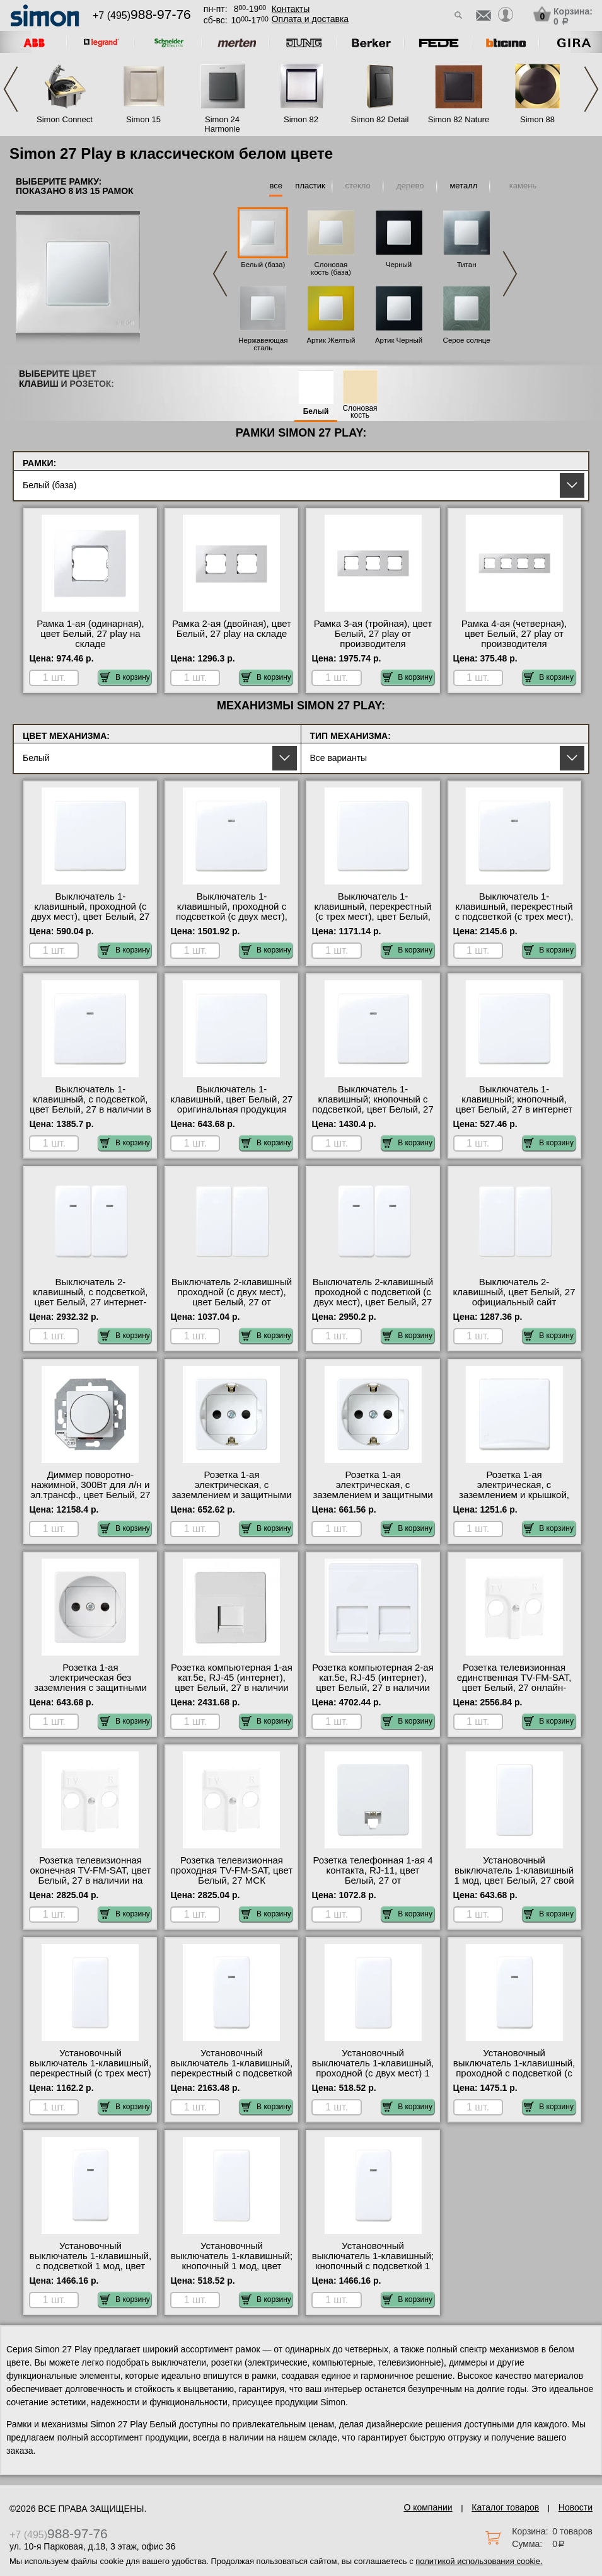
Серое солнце (466, 340)
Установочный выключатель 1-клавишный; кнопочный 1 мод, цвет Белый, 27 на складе (231, 2261)
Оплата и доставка (310, 19)
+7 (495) (142, 15)
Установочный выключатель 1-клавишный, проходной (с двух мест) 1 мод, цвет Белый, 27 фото (373, 2068)
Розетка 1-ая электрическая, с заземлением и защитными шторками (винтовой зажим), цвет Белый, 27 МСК (372, 1500)
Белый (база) (263, 264)
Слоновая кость (359, 412)
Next (591, 89)
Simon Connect (65, 119)
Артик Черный (398, 340)
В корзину (125, 677)
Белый (316, 411)
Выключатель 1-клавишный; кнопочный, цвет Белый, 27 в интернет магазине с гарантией (514, 1104)
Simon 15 (143, 119)
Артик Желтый (330, 340)
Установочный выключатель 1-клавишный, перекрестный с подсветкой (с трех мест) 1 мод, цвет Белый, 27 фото (231, 2073)
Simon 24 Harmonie (222, 124)
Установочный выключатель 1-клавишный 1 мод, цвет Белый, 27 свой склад (514, 1875)
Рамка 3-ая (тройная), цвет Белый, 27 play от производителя (373, 634)
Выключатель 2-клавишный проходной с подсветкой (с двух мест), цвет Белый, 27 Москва (373, 1297)
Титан (467, 264)
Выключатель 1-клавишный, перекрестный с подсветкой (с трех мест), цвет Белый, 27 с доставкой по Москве (514, 916)
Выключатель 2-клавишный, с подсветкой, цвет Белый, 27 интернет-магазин (90, 1297)
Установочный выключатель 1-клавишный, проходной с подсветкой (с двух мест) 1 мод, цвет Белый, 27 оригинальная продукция (514, 2078)
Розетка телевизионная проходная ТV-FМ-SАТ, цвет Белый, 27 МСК (231, 1870)
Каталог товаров (505, 2507)
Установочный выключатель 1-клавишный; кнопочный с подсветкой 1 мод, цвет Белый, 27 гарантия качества (373, 2266)
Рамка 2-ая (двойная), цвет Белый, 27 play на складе (231, 629)
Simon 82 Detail (380, 119)
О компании (427, 2507)
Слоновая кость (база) (331, 268)
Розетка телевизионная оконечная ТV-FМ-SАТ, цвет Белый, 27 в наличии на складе (90, 1875)
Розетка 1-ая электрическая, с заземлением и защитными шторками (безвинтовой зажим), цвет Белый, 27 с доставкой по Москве (231, 1500)
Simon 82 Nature (459, 119)
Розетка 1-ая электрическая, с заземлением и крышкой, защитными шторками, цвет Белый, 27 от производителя (514, 1500)
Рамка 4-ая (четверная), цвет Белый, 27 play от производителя (514, 634)
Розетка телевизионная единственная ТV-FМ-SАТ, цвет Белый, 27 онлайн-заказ (514, 1683)
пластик (310, 185)
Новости (576, 2507)
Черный (399, 264)
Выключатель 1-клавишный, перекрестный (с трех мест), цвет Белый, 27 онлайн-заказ (372, 911)
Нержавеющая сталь (262, 344)
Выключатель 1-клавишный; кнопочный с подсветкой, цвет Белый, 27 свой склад (373, 1104)
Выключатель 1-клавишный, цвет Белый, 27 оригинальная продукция (232, 1099)
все (275, 185)
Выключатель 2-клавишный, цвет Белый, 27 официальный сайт (514, 1292)
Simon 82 (301, 119)
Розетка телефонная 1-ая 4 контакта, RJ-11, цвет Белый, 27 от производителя (372, 1875)
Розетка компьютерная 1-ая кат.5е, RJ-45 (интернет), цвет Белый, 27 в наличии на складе (231, 1683)
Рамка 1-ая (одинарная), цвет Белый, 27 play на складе (90, 634)
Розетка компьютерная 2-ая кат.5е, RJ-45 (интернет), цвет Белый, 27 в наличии (373, 1678)
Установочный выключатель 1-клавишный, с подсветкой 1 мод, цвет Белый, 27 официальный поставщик (90, 2266)
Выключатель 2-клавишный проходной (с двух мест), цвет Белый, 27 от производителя (231, 1297)
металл (463, 185)
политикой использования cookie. (478, 2561)
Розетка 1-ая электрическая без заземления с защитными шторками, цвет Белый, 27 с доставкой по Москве (91, 1688)
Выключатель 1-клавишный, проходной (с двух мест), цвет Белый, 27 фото (91, 911)
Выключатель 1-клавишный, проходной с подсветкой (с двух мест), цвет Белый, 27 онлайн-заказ (231, 916)
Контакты (291, 9)
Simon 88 (537, 119)
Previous (10, 89)
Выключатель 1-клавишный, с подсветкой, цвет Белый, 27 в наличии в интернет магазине (90, 1104)
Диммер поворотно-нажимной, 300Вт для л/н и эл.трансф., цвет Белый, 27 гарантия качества (90, 1490)
